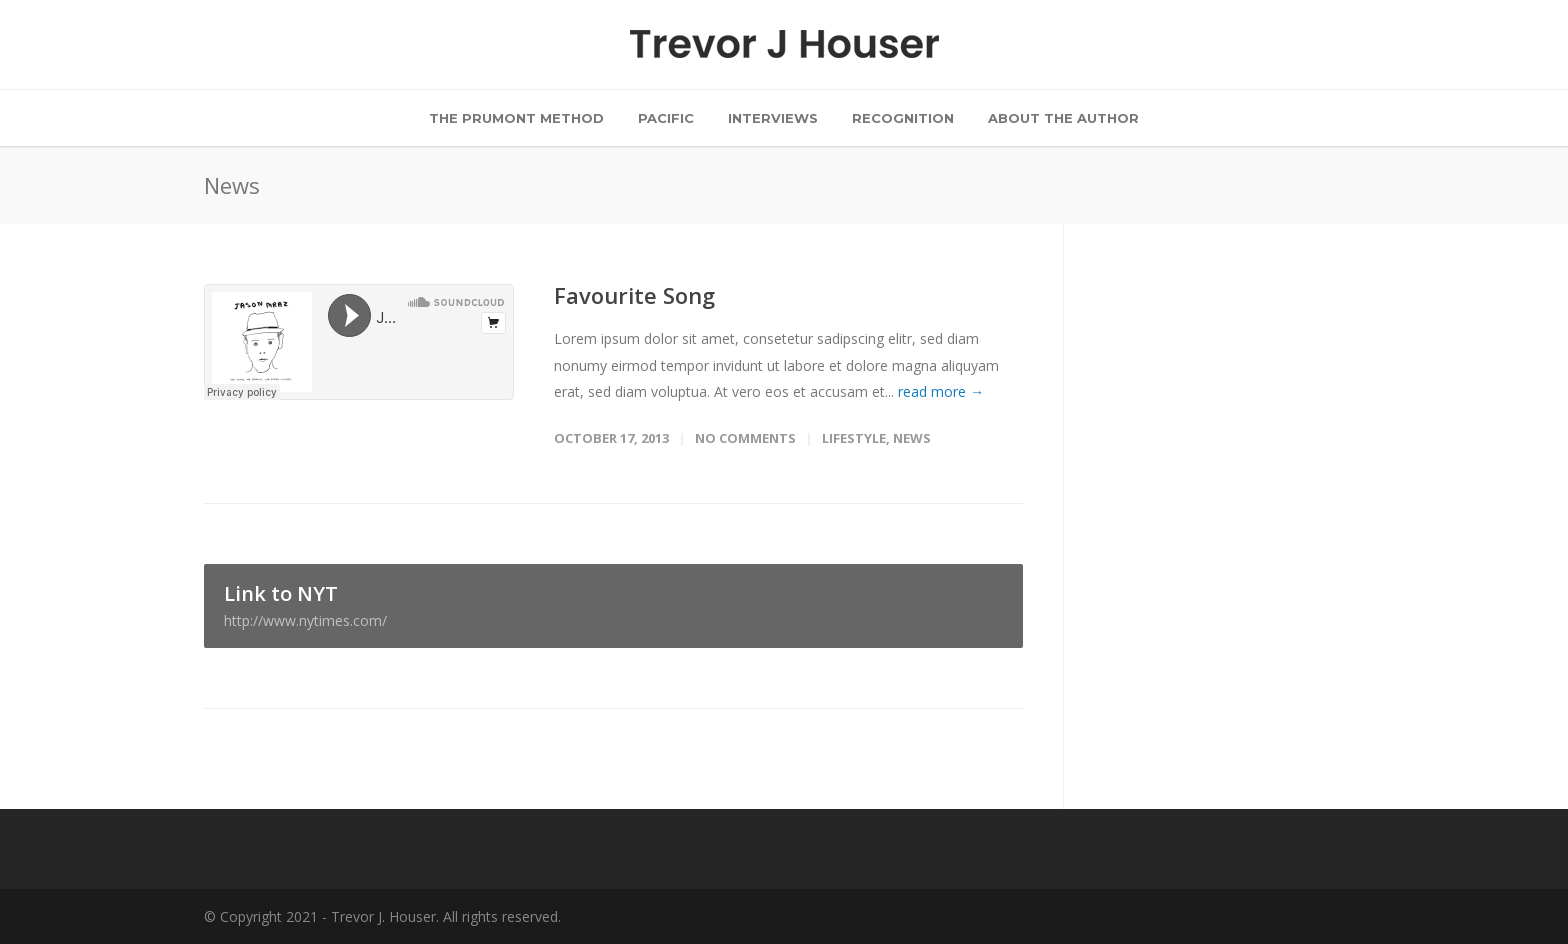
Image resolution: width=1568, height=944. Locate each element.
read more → (941, 391)
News (912, 438)
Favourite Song (634, 295)
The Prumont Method (516, 118)
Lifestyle (854, 438)
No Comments (745, 438)
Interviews (773, 118)
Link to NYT (613, 605)
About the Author (1063, 118)
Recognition (903, 118)
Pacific (666, 118)
